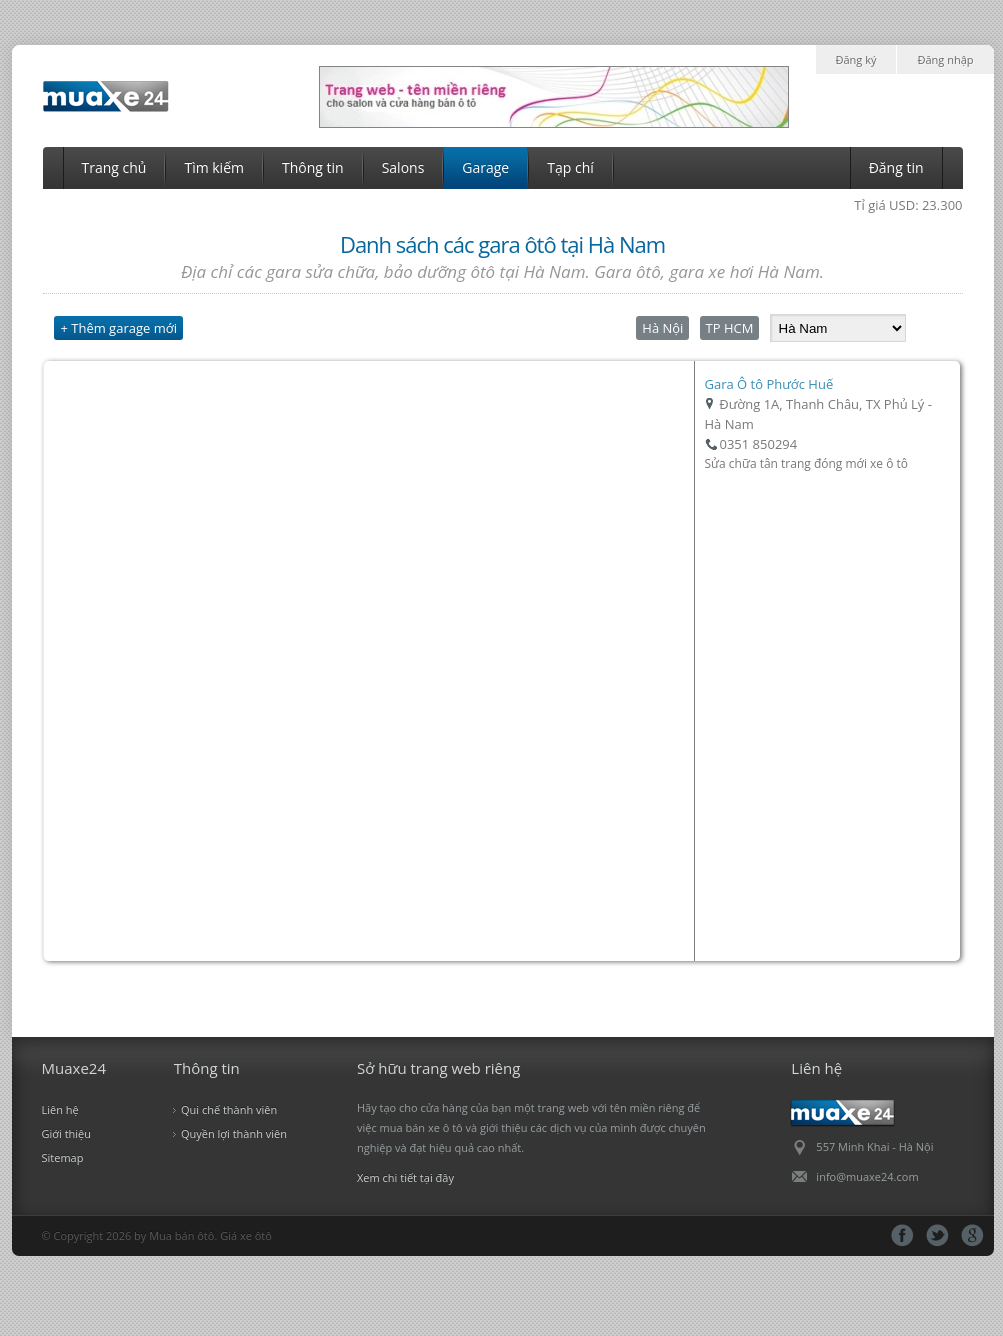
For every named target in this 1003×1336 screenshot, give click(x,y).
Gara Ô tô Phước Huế (769, 384)
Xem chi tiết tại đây (405, 1177)
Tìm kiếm (214, 167)
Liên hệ (60, 1109)
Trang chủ (114, 167)
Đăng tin (896, 167)
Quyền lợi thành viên (234, 1133)
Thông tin (313, 167)
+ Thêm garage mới (118, 328)
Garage (485, 167)
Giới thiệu (67, 1133)
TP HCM (730, 328)
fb (902, 1235)
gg (972, 1235)
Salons (403, 167)
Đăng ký (856, 59)
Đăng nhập (945, 59)
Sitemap (63, 1157)
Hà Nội (662, 328)
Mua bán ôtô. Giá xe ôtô (210, 1235)
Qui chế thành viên (229, 1109)
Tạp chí (570, 167)
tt (937, 1235)
